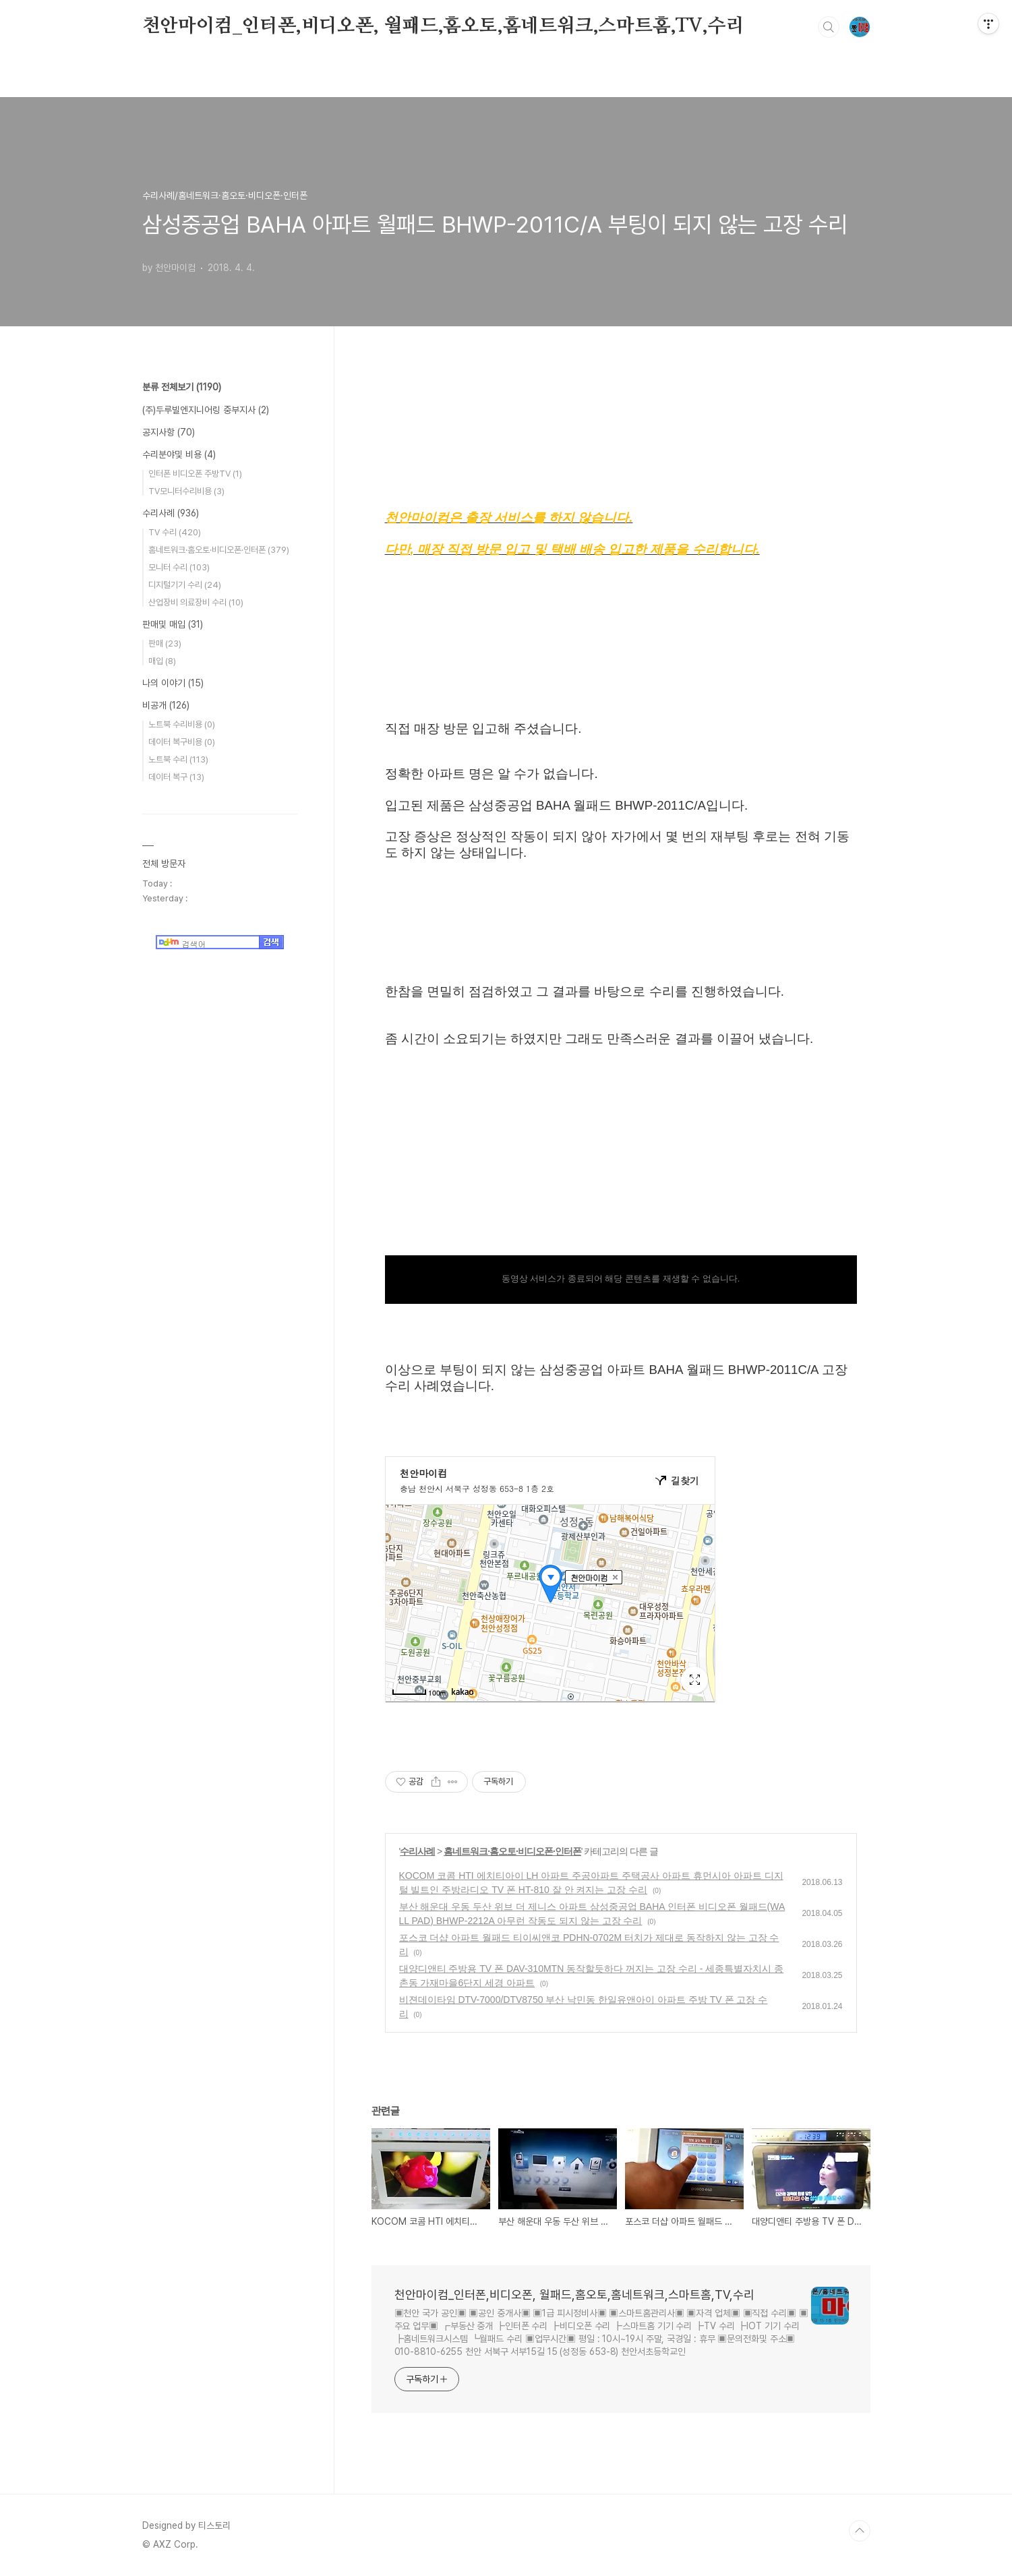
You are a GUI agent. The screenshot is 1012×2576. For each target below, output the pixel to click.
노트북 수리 (178, 759)
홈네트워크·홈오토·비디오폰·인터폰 (512, 1851)
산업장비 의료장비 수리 (195, 602)
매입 (162, 661)
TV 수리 (174, 532)
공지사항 (168, 432)
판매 (164, 643)
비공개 (165, 705)
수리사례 (417, 1851)
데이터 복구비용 (181, 742)
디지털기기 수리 (184, 585)
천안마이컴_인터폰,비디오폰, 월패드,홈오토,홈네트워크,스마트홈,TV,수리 (443, 26)
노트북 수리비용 (181, 724)
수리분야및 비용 (179, 454)
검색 (828, 27)
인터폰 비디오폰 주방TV (195, 474)
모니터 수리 (179, 567)
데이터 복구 (176, 777)
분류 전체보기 (181, 387)
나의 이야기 (173, 683)
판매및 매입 (172, 624)
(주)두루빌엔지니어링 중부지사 (205, 410)
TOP (859, 2531)
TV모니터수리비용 (186, 491)
